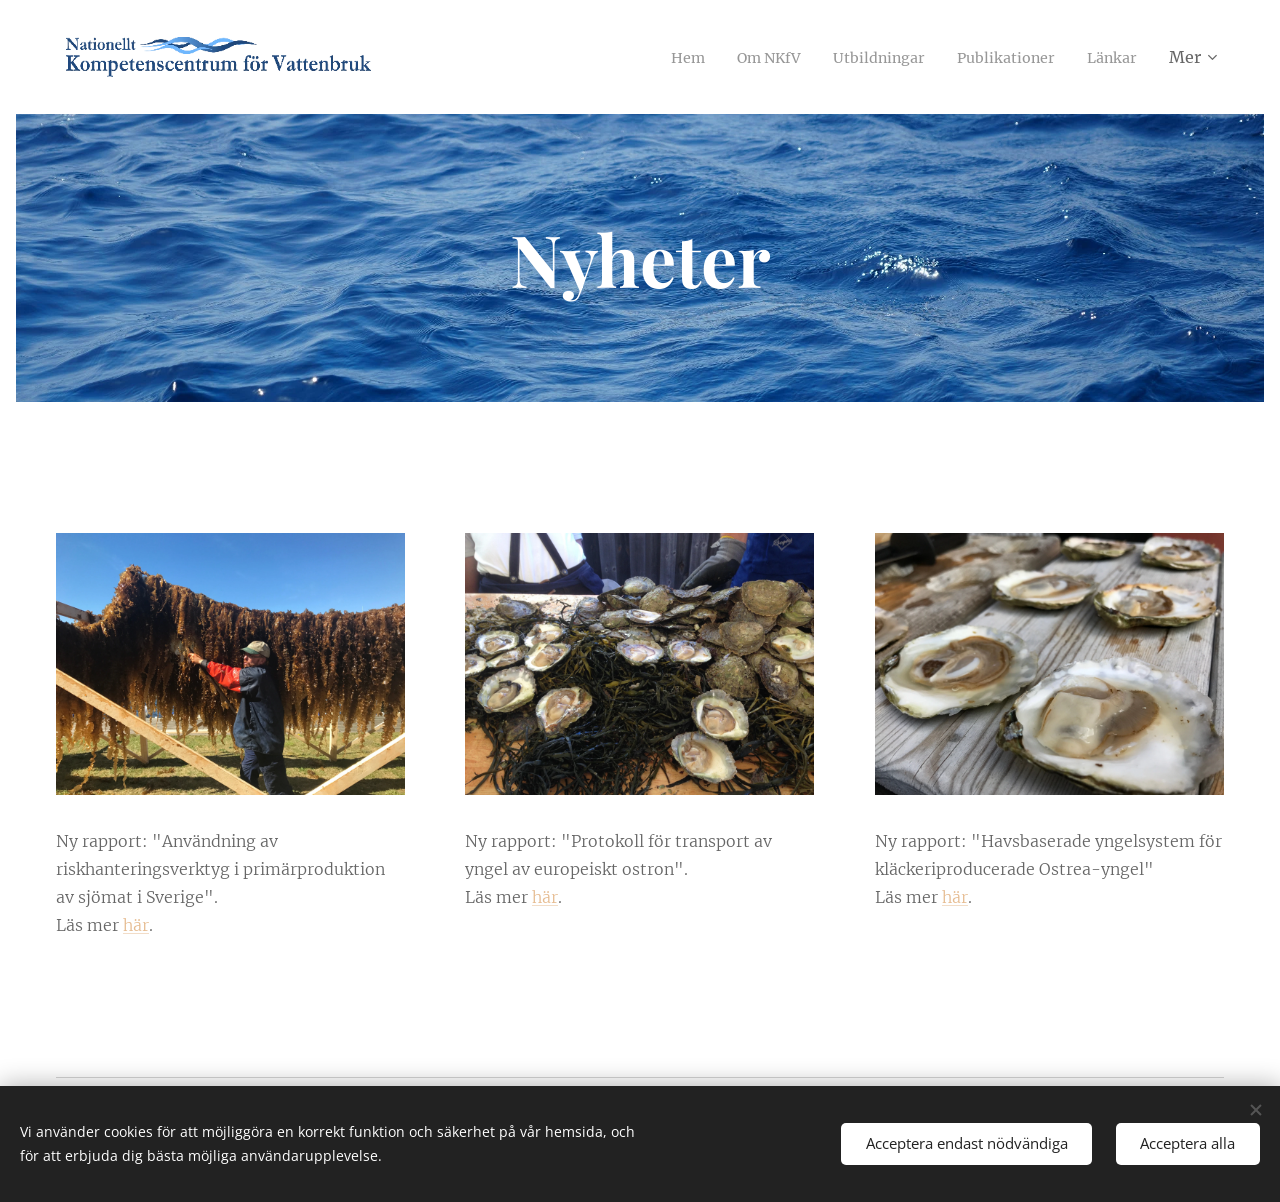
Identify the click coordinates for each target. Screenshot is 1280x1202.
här (136, 925)
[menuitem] (655, 57)
